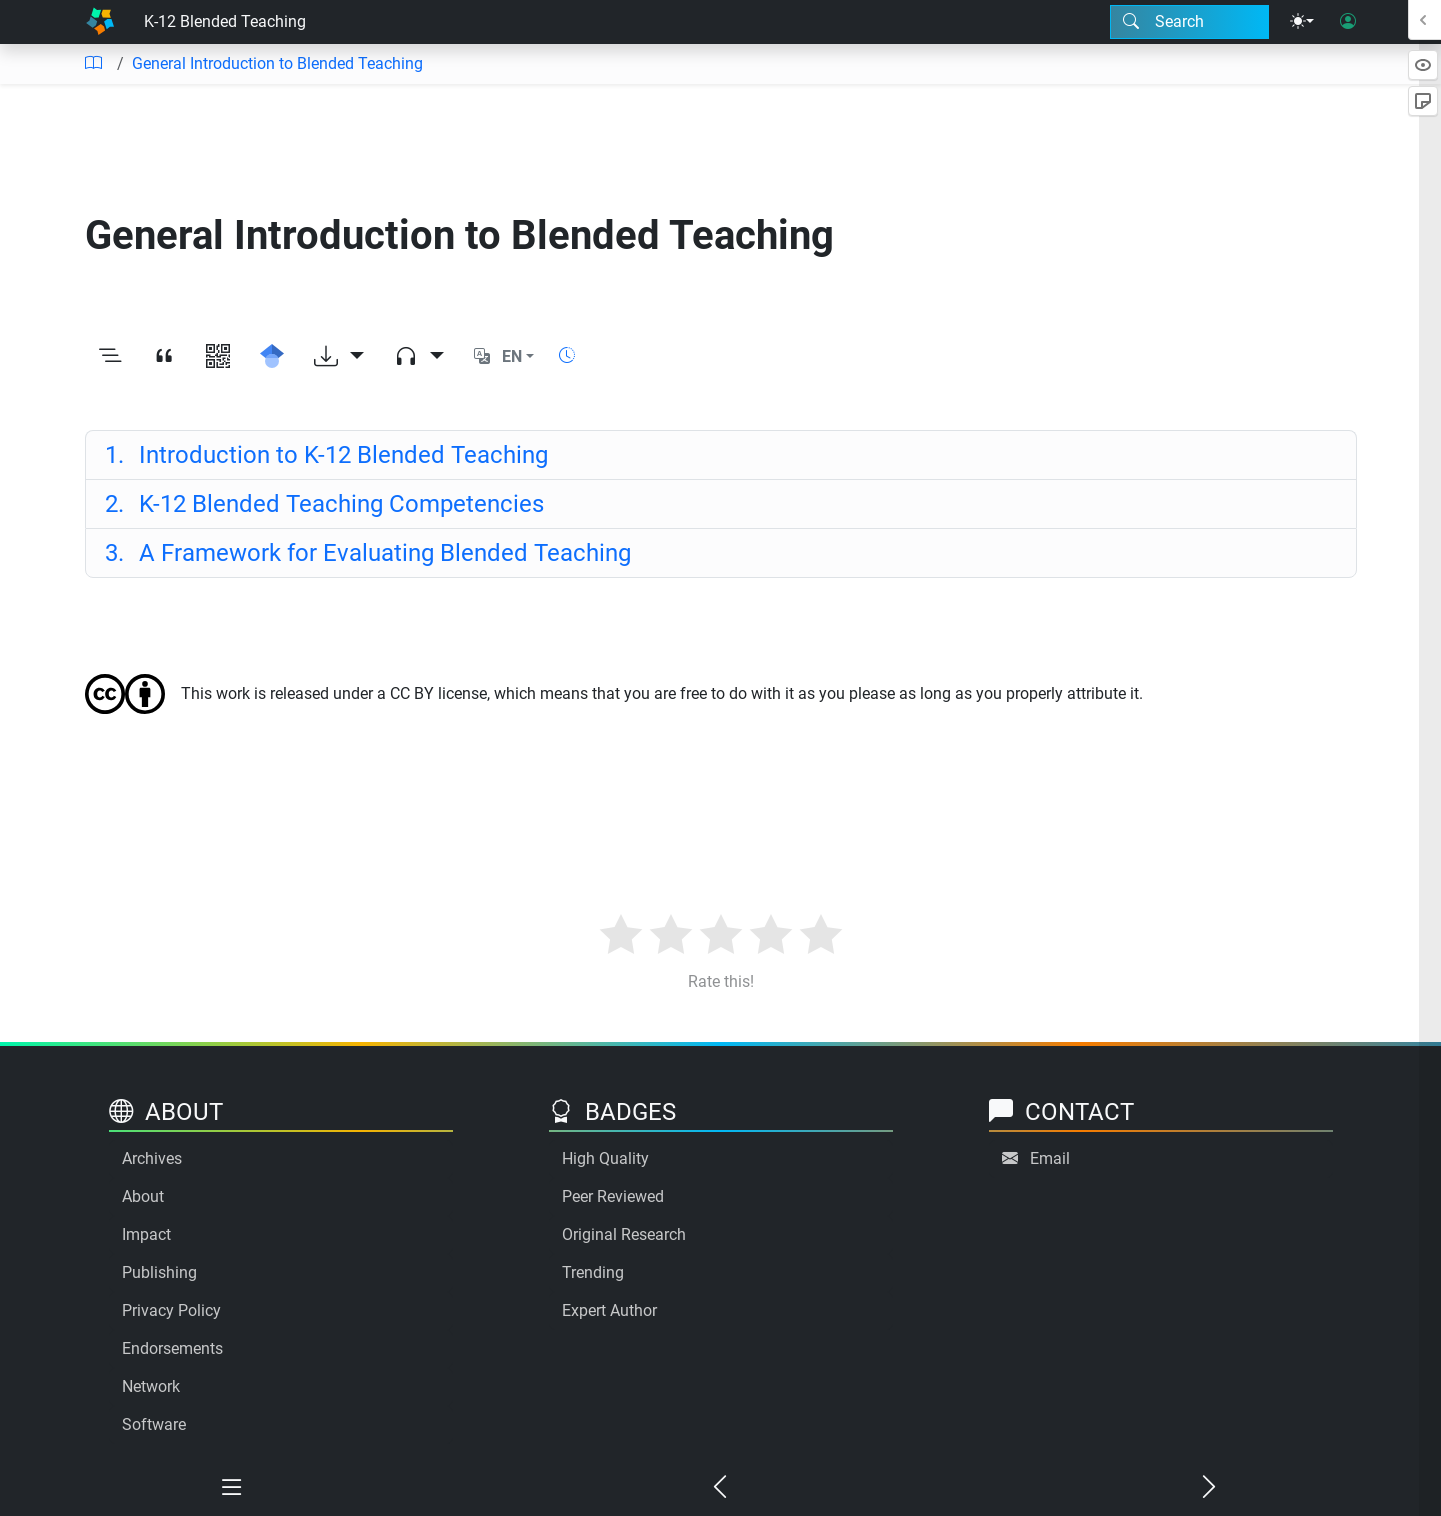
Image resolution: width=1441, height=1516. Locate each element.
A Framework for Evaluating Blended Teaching (368, 553)
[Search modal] (1189, 22)
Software (154, 1424)
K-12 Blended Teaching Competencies (325, 504)
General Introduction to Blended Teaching (277, 63)
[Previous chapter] (720, 1488)
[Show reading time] (567, 355)
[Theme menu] (1302, 22)
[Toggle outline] (110, 357)
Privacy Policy (171, 1310)
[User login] (1348, 22)
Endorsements (172, 1348)
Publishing (159, 1272)
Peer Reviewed (613, 1196)
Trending (593, 1272)
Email (1050, 1158)
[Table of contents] (93, 64)
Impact (146, 1234)
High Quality (605, 1158)
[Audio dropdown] (419, 357)
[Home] (100, 22)
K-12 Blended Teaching (225, 21)
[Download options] (339, 357)
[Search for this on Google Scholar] (272, 357)
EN (512, 356)
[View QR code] (218, 357)
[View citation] (164, 357)
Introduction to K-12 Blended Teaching (327, 455)
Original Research (624, 1234)
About (143, 1196)
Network (151, 1386)
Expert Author (609, 1310)
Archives (152, 1158)
